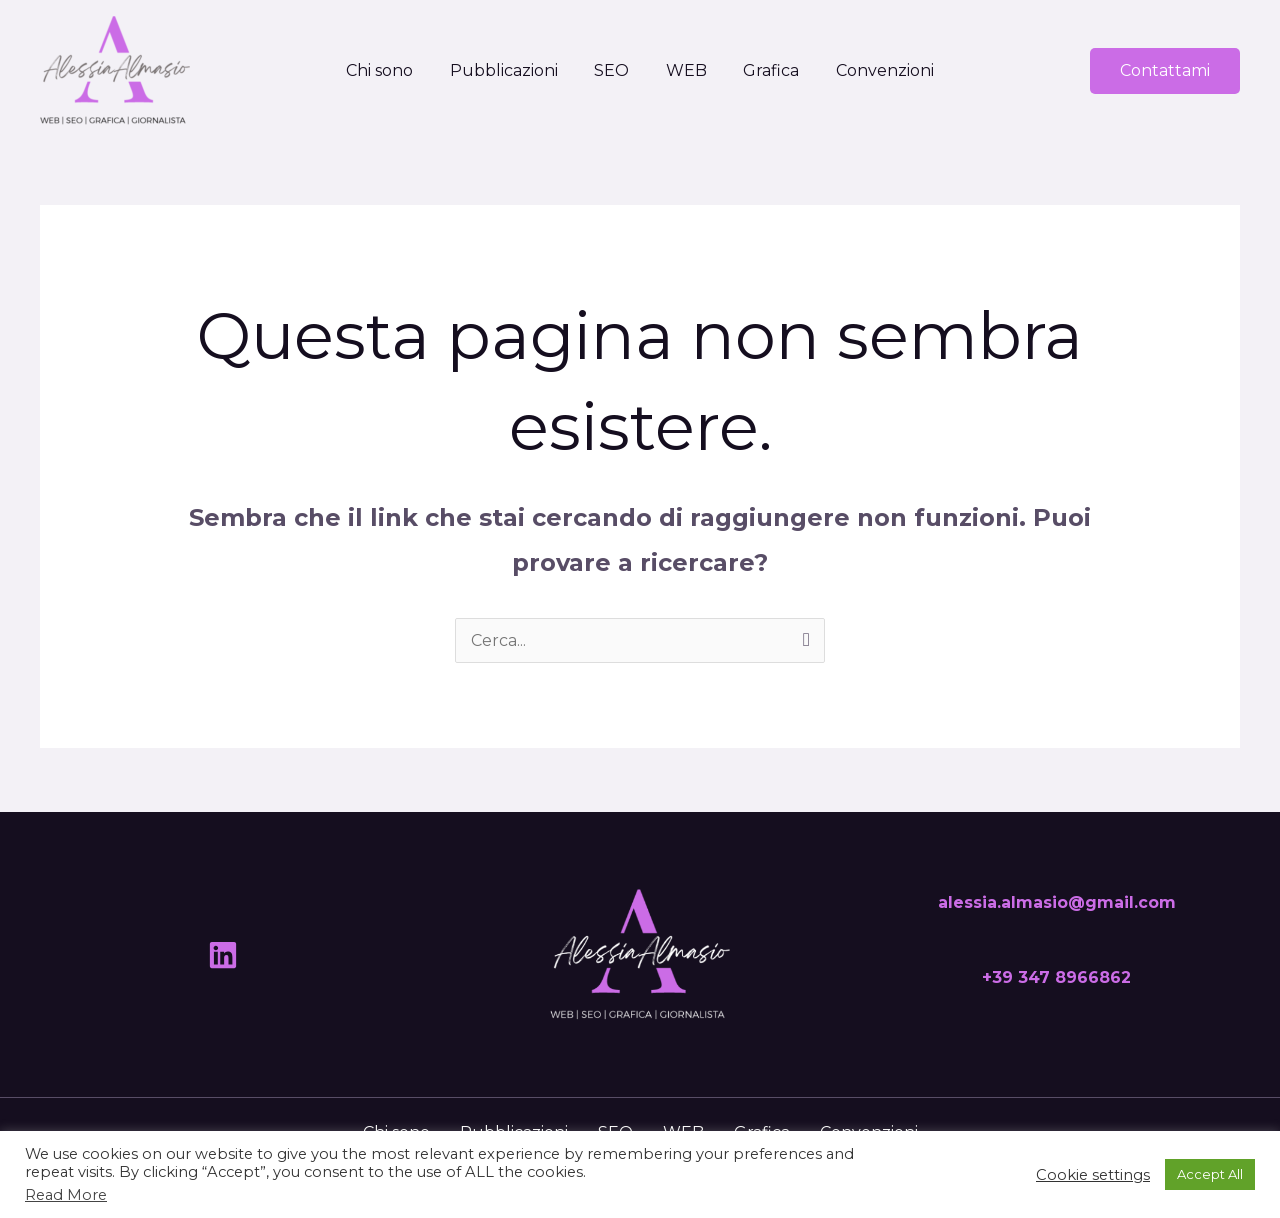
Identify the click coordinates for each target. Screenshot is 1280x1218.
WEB (684, 70)
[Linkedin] (223, 955)
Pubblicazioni (511, 70)
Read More (66, 1195)
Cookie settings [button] (1093, 1175)
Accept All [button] (1210, 1174)
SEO (614, 70)
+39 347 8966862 (1056, 977)
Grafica (765, 70)
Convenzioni (874, 70)
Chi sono (391, 70)
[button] (1165, 71)
